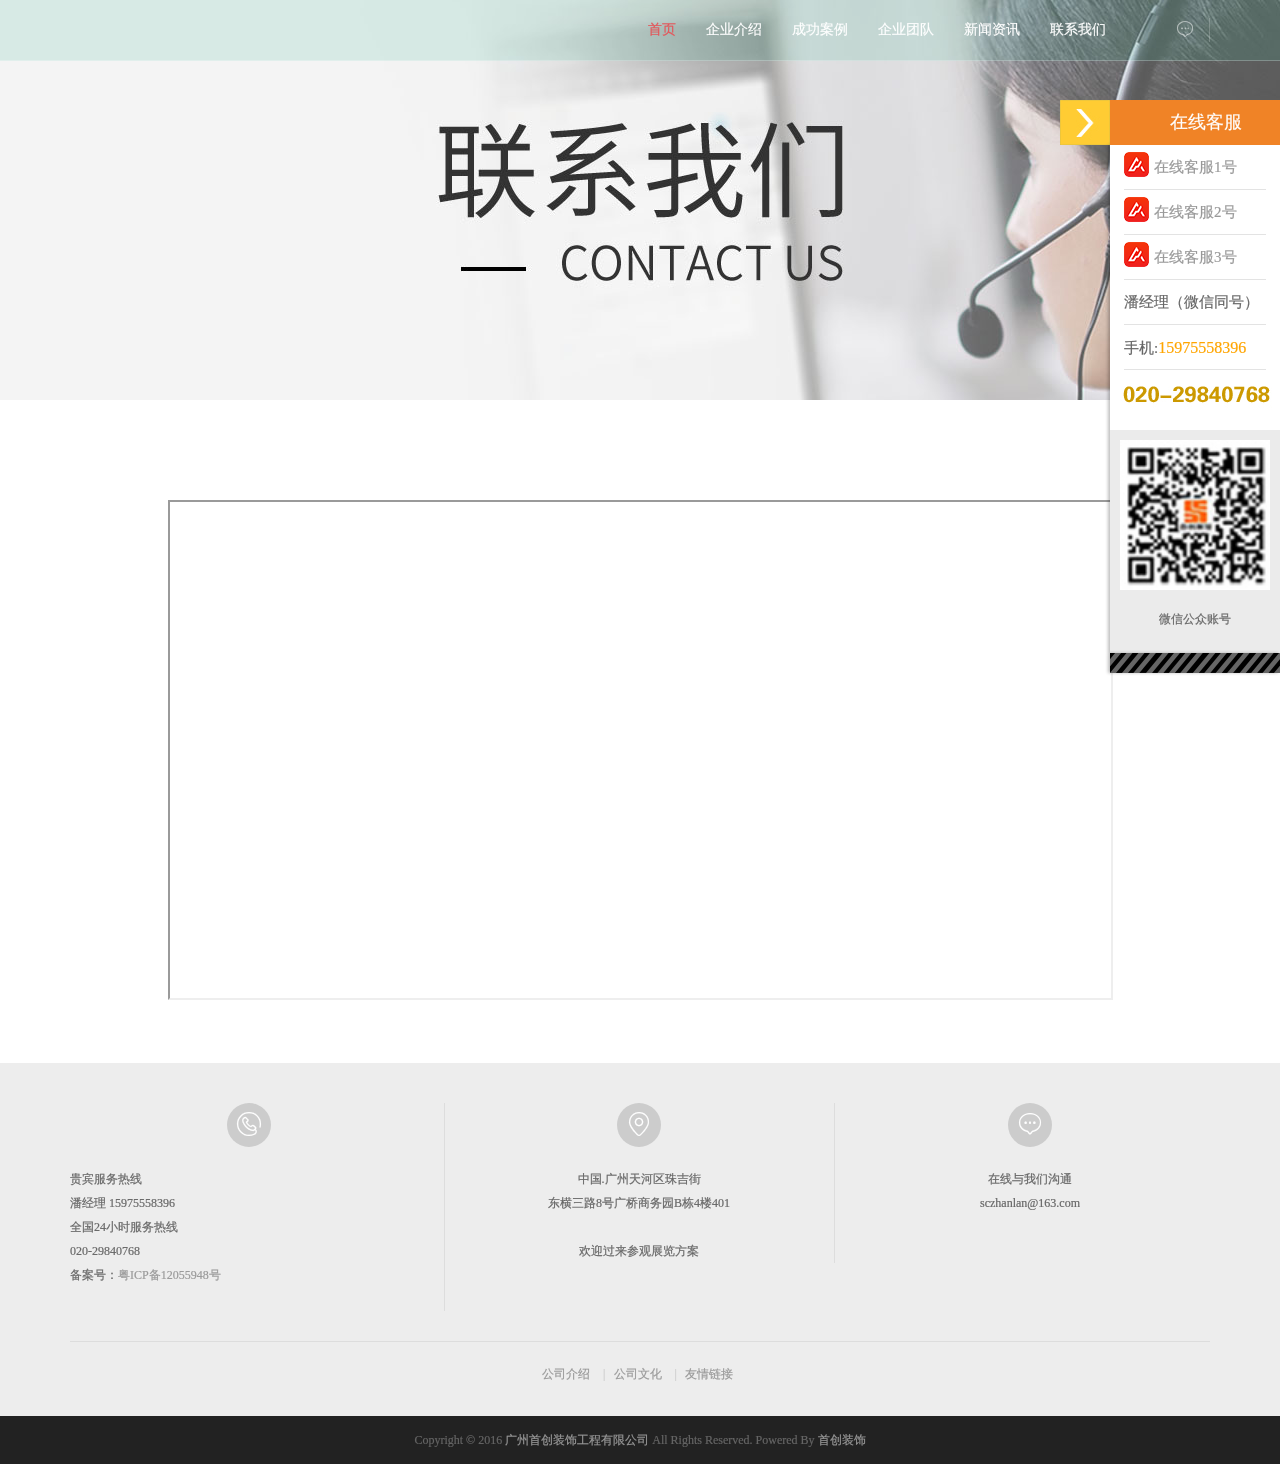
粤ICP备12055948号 (169, 1275)
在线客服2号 (1180, 209)
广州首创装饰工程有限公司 (577, 1440)
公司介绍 (566, 1374)
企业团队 (906, 29)
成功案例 (820, 29)
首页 (662, 29)
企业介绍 (734, 29)
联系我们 (1078, 29)
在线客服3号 (1180, 254)
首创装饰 (842, 1440)
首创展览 (160, 35)
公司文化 (638, 1374)
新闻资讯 (992, 29)
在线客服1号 (1180, 164)
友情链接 (709, 1374)
